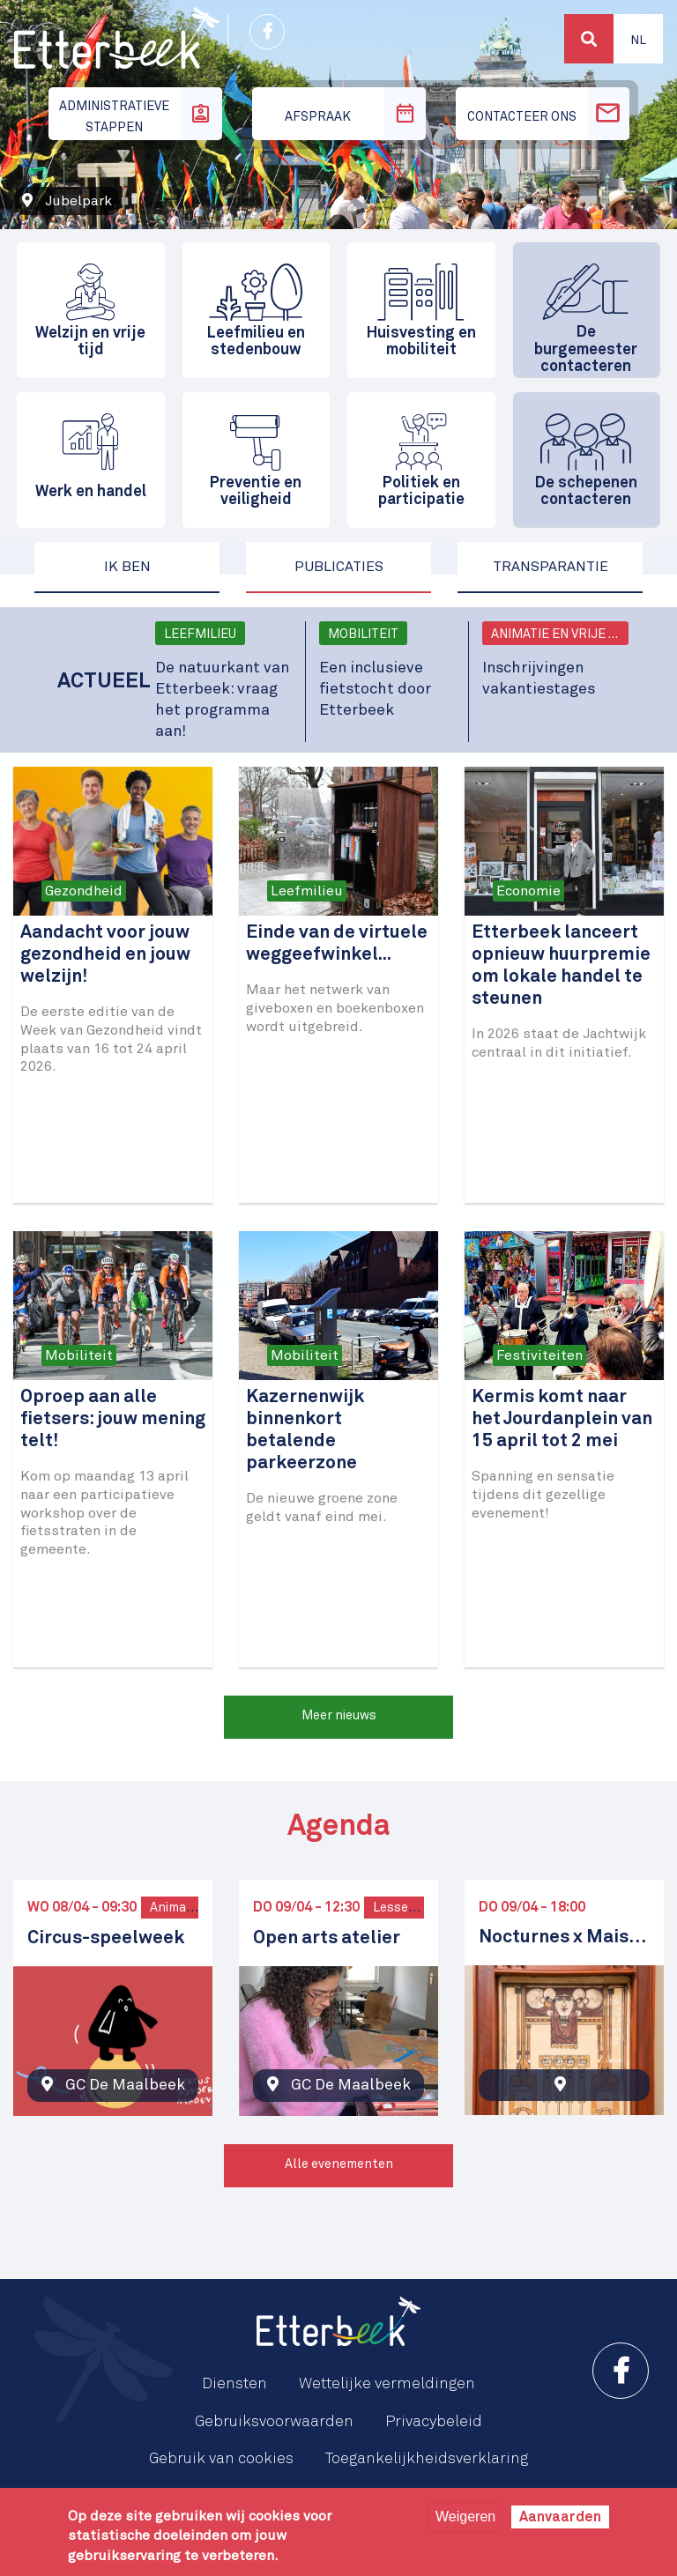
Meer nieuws (338, 1716)
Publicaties (338, 567)
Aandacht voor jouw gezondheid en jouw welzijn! (105, 955)
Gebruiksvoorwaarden (274, 2422)
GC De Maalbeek (125, 2085)
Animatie (176, 1908)
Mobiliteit (363, 634)
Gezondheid (84, 891)
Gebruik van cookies (221, 2459)
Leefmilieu (200, 634)
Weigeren (465, 2516)
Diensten (234, 2384)
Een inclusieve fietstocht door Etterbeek (375, 689)
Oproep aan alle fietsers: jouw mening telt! (112, 1419)
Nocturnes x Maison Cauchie (564, 1937)
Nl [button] (638, 40)
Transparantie (550, 567)
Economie (528, 891)
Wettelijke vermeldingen (387, 2384)
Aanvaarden (560, 2517)
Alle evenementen (339, 2164)
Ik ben (127, 567)
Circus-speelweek (105, 1938)
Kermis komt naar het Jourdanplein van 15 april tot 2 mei (562, 1419)
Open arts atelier (326, 1938)
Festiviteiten (539, 1355)
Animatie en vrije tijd (560, 634)
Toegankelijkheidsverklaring (426, 2459)
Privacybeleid (433, 2422)
